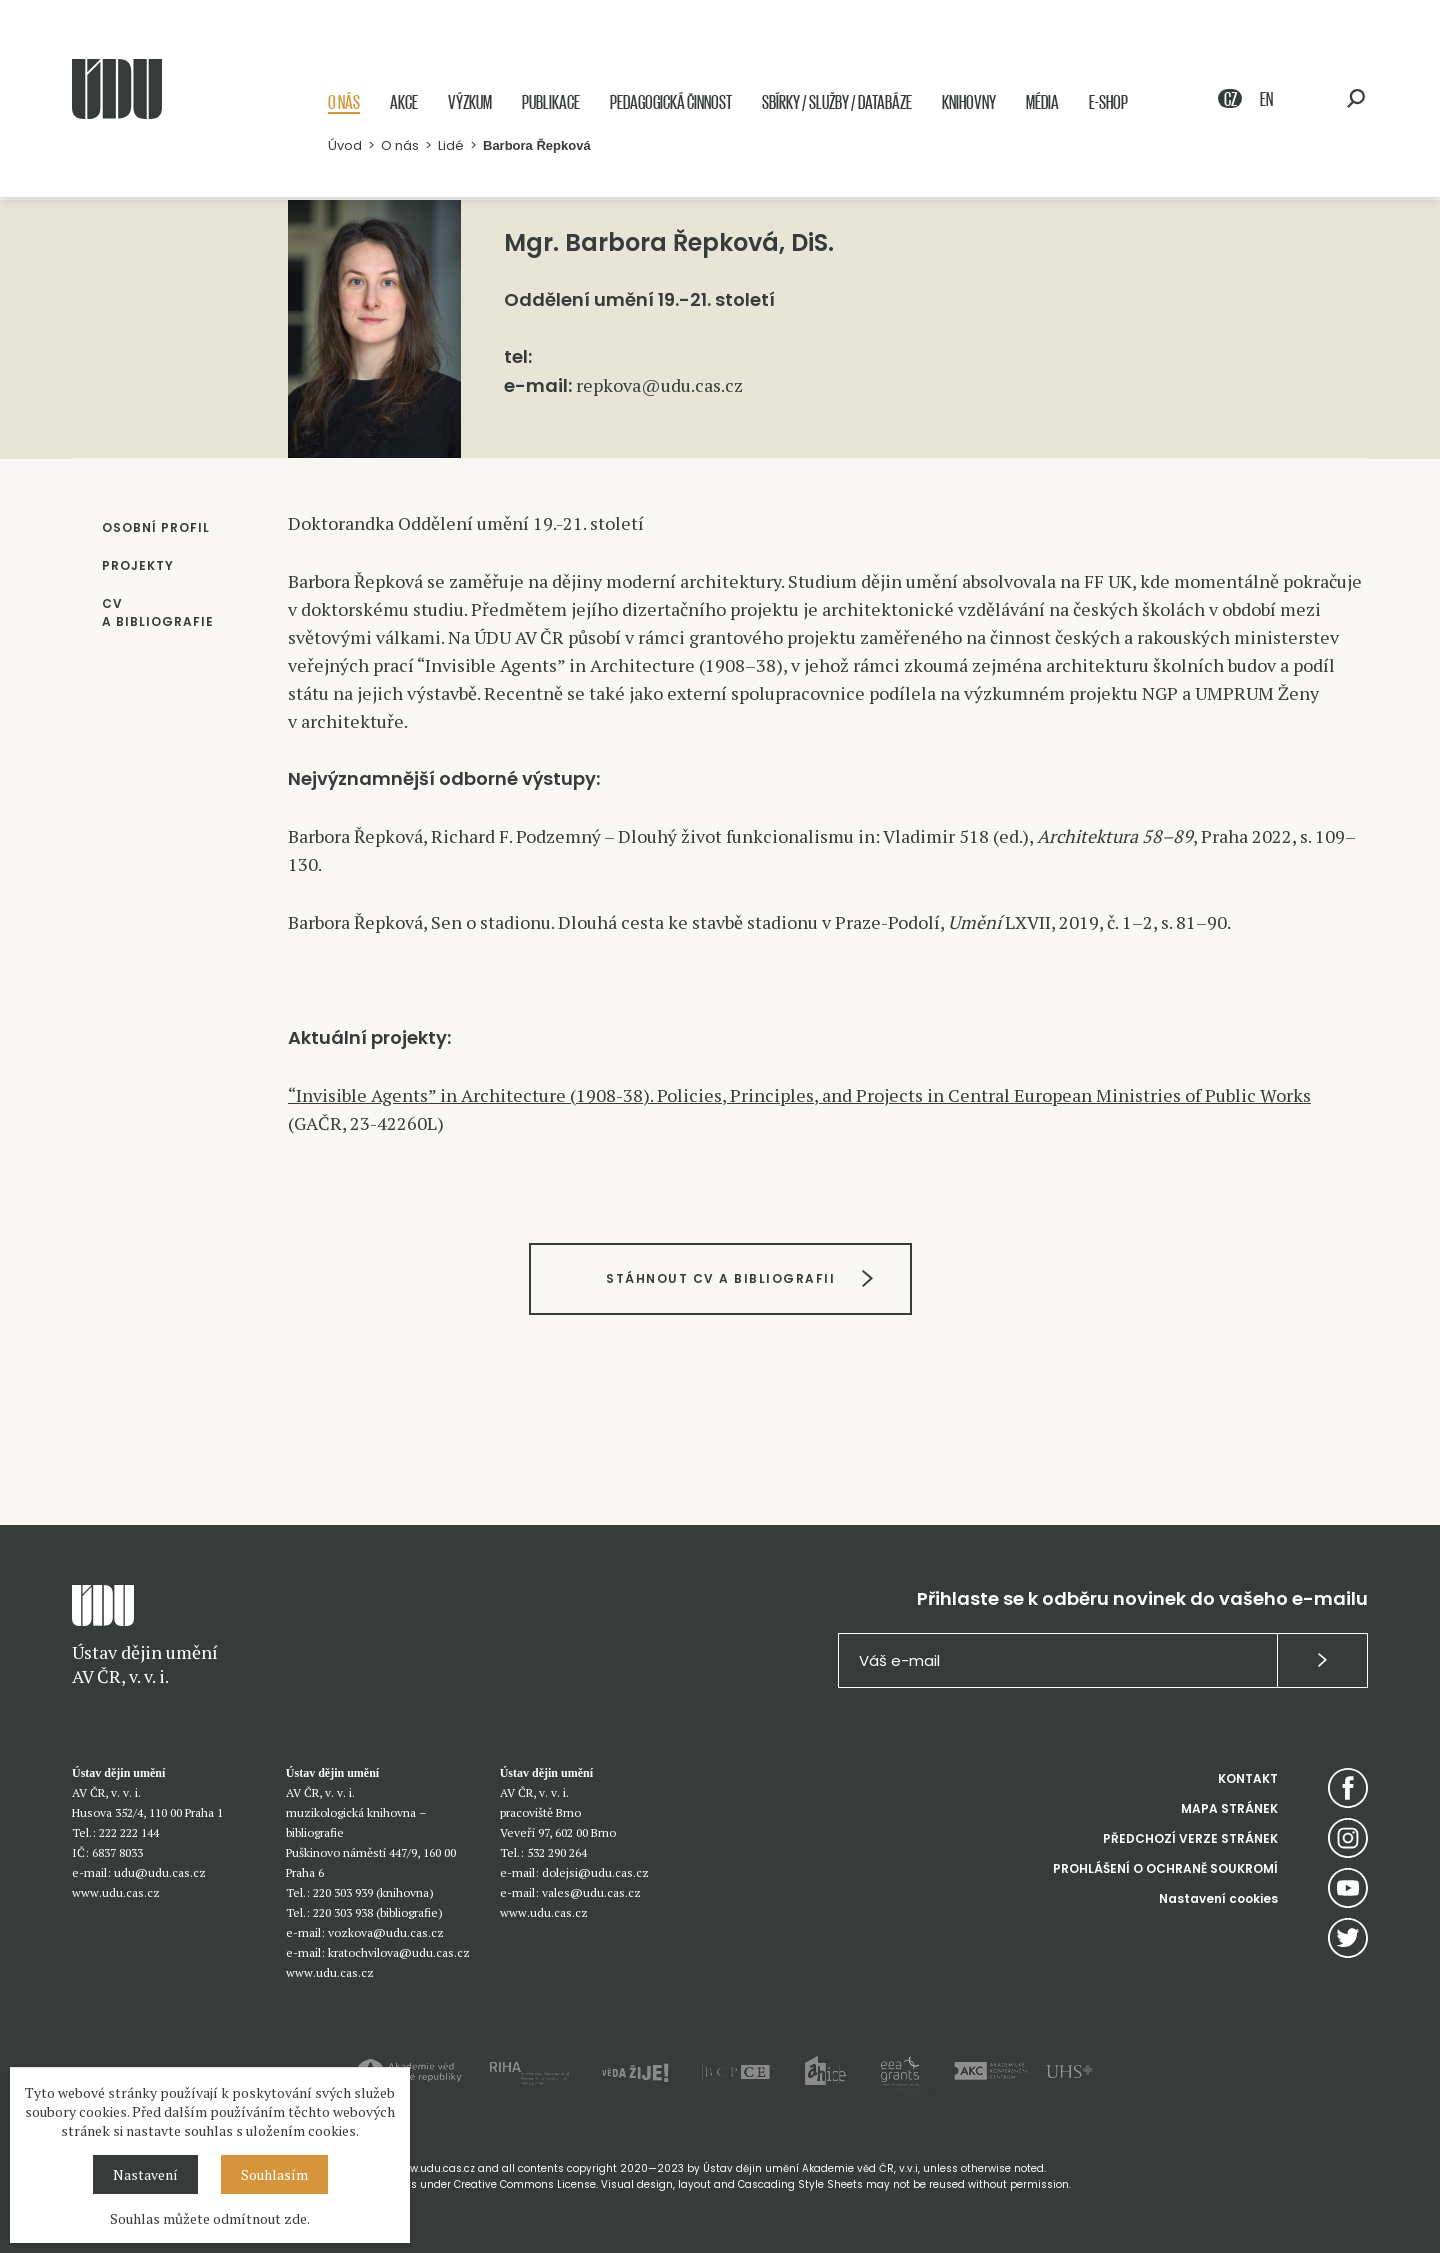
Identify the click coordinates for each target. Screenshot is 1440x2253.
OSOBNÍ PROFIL (156, 527)
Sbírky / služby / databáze (837, 102)
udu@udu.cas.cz (160, 1872)
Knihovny (969, 102)
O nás (344, 102)
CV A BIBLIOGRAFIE (158, 612)
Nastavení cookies (1218, 1898)
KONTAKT (1248, 1778)
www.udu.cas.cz (116, 1892)
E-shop (1108, 102)
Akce (404, 102)
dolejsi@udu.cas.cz (595, 1872)
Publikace (551, 102)
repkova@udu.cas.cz (659, 385)
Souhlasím (274, 2174)
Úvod (345, 146)
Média (1042, 102)
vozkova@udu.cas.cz (386, 1932)
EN (1266, 99)
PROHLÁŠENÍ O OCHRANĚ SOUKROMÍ (1165, 1868)
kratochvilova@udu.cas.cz (399, 1952)
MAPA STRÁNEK (1229, 1808)
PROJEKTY (138, 565)
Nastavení (145, 2174)
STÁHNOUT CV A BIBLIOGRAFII (720, 1278)
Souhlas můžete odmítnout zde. (210, 2218)
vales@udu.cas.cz (591, 1892)
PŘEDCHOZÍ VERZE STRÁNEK (1190, 1838)
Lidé (451, 146)
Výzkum (470, 102)
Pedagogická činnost (671, 102)
